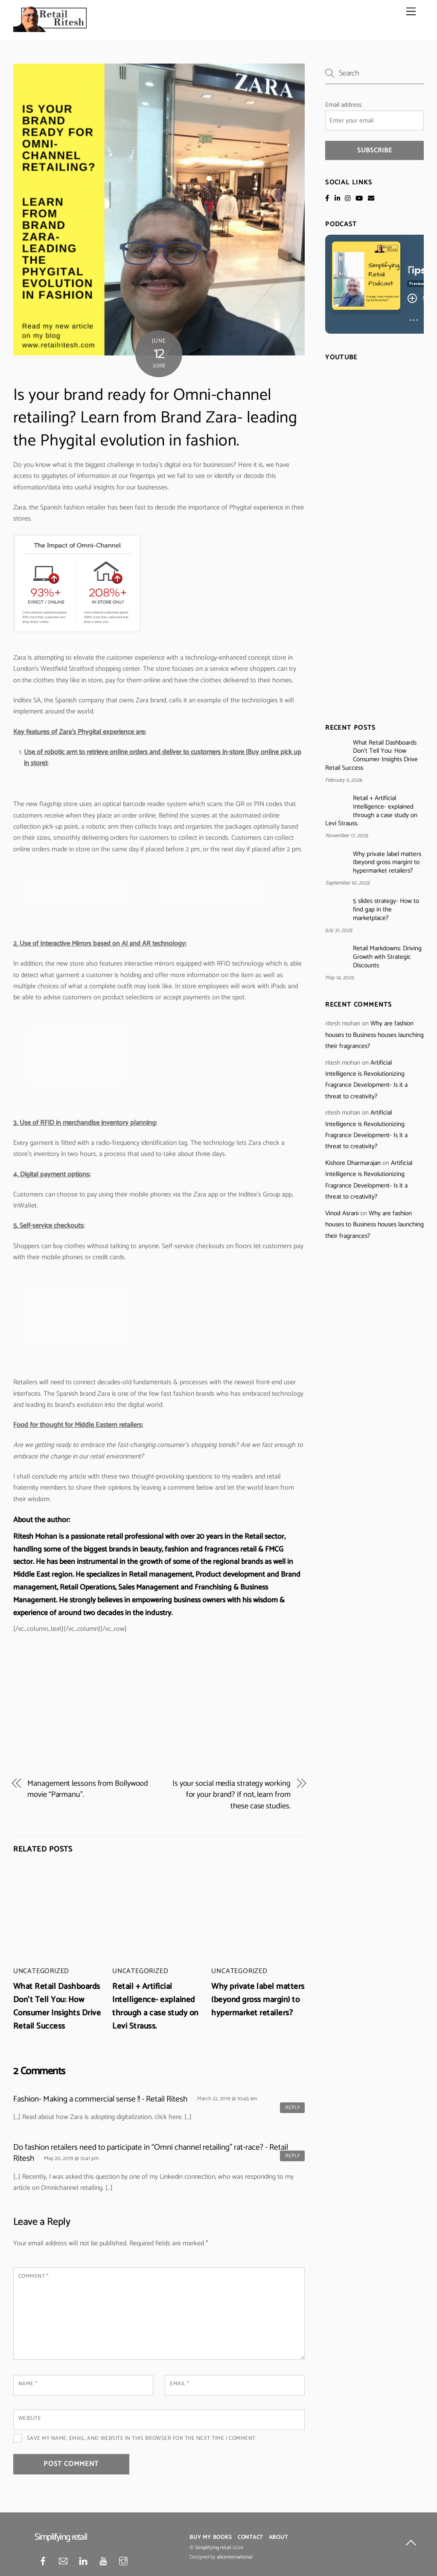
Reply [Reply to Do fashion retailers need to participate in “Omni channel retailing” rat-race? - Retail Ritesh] (292, 2155)
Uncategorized (41, 1971)
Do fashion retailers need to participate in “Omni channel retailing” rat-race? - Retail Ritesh (150, 2153)
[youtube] (103, 2561)
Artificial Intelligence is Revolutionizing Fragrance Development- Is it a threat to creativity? (366, 1079)
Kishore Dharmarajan (353, 1163)
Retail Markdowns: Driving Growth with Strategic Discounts (387, 956)
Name (27, 2383)
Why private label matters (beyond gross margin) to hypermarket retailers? (258, 2000)
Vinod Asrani (341, 1213)
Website (29, 2418)
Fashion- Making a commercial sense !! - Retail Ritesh (100, 2099)
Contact (250, 2537)
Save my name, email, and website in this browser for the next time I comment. (141, 2438)
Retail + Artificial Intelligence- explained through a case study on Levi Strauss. (155, 2006)
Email (179, 2383)
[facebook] (43, 2561)
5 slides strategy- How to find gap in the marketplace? (386, 909)
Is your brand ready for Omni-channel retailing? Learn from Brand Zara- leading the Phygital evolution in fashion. (155, 418)
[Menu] (411, 11)
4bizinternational (235, 2557)
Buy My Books (210, 2537)
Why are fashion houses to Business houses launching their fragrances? (374, 1034)
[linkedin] (83, 2561)
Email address (343, 104)
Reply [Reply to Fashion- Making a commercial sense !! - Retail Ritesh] (292, 2107)
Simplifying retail (213, 2548)
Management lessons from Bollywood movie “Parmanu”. (87, 1789)
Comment (33, 2276)
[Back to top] (411, 2544)
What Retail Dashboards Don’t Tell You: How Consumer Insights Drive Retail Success (57, 2006)
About (278, 2537)
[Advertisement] (159, 1703)
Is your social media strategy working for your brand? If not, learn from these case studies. (231, 1795)
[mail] (63, 2561)
